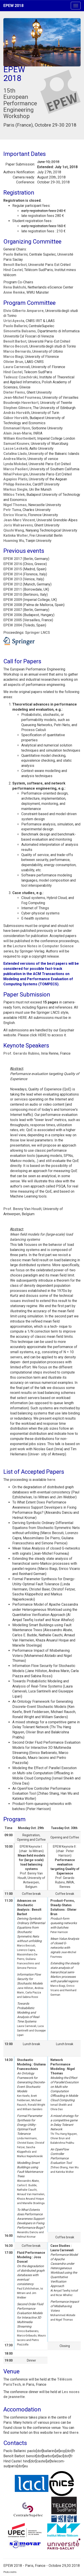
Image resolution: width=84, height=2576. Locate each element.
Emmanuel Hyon (16, 428)
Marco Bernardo (17, 351)
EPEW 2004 (12, 625)
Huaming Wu (13, 541)
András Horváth (16, 413)
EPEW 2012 (12, 584)
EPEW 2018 (13, 5)
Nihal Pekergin (15, 474)
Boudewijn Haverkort (21, 403)
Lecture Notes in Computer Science (43, 946)
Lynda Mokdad (15, 464)
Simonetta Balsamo (19, 331)
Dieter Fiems (14, 392)
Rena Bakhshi (14, 287)
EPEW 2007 (12, 610)
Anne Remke (14, 292)
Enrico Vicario (15, 515)
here (51, 1480)
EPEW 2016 (12, 564)
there (74, 2432)
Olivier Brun (13, 362)
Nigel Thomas (15, 505)
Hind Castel (13, 270)
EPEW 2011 (12, 589)
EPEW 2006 (12, 615)
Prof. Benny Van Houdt (22, 1209)
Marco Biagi (13, 356)
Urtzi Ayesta (13, 321)
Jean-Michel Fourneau (22, 397)
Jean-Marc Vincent (19, 520)
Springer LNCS (37, 632)
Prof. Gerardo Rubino (21, 1053)
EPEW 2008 (12, 605)
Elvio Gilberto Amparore (23, 311)
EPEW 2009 (12, 600)
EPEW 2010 (12, 594)
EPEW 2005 (12, 620)
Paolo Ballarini (15, 254)
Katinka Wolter (15, 535)
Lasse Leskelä (15, 448)
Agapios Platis (15, 479)
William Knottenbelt (19, 438)
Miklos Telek (14, 494)
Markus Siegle (15, 489)
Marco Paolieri (15, 469)
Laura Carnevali (16, 367)
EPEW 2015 (12, 569)
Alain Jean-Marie (17, 433)
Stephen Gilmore (17, 408)
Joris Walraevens (18, 525)
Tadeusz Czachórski (20, 377)
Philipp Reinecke (17, 484)
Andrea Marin (14, 459)
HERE (22, 1018)
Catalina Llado (15, 454)
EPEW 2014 (12, 574)
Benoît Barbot (15, 265)
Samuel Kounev (16, 443)
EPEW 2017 (12, 559)
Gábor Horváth (15, 418)
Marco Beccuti (15, 346)
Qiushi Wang (13, 530)
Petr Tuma (12, 510)
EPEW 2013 (12, 579)
